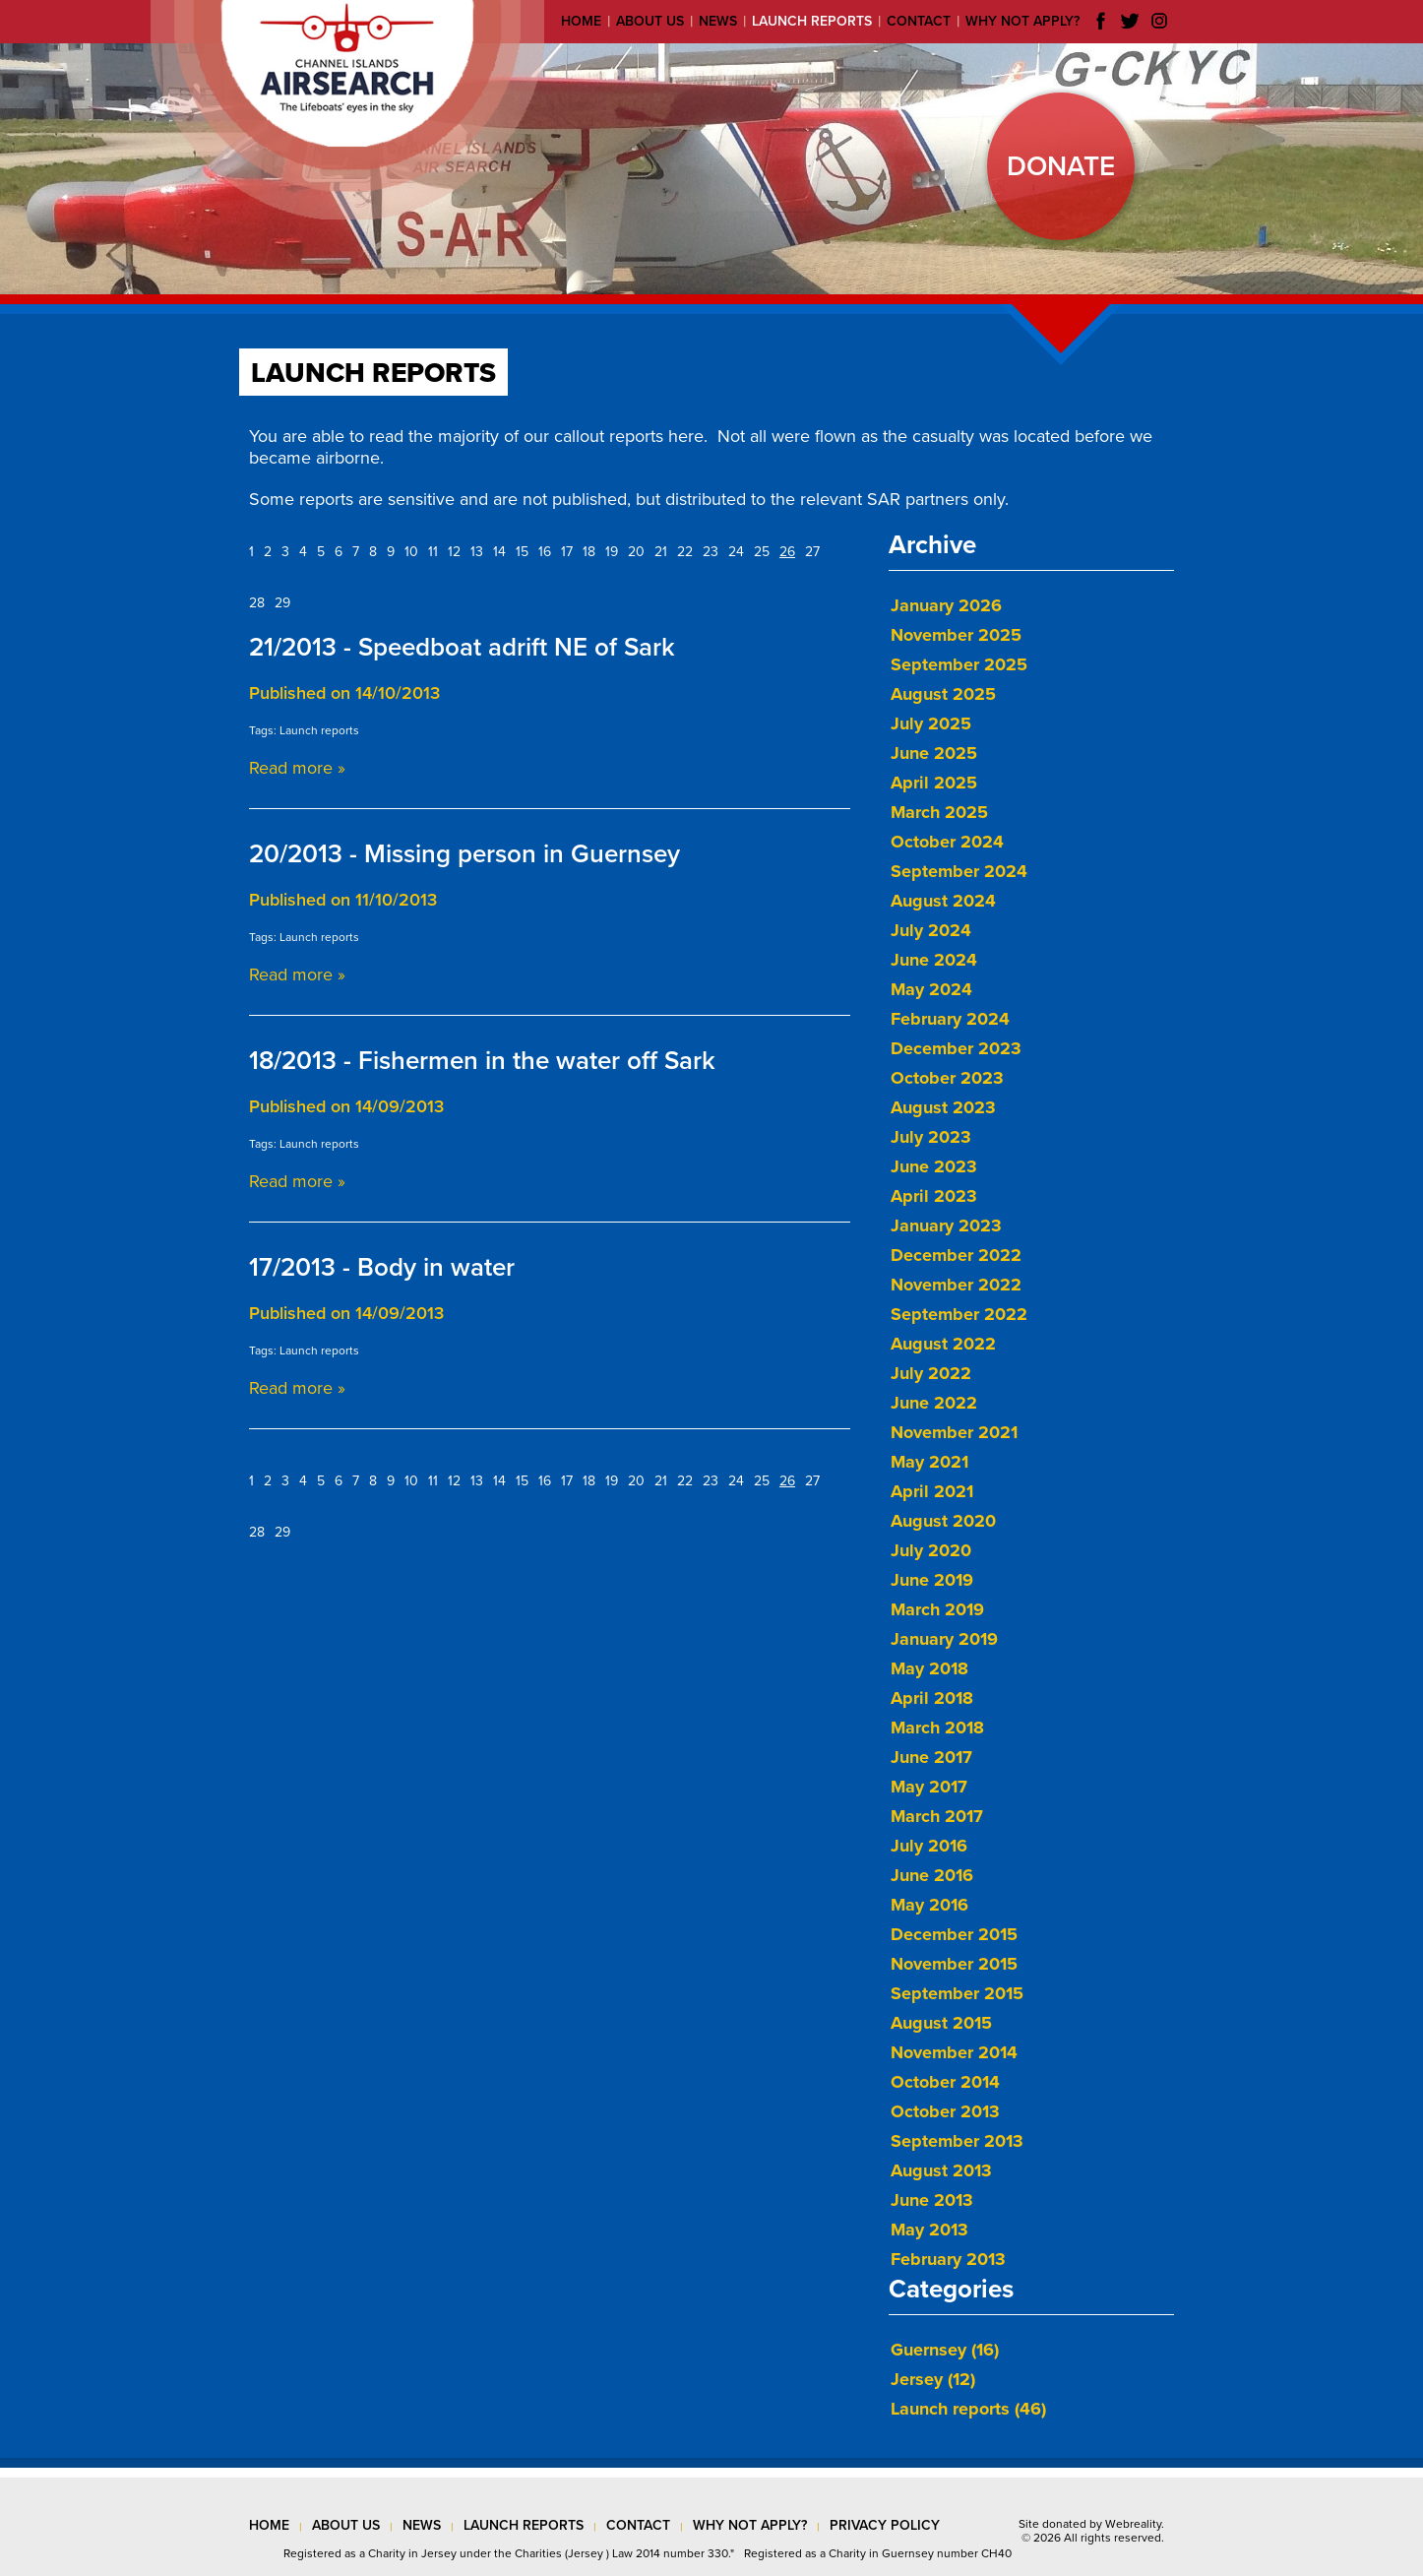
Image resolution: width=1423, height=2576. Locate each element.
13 (476, 551)
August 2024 (943, 900)
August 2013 (941, 2170)
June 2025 (934, 753)
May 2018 (929, 1668)
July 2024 (931, 930)
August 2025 (943, 694)
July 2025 (931, 723)
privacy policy (885, 2525)
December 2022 (956, 1255)
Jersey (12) (933, 2379)
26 (787, 551)
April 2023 (934, 1196)
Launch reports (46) (968, 2408)
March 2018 (937, 1727)
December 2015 (954, 1934)
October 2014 (945, 2082)
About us (650, 21)
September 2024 (959, 871)
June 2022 (934, 1403)
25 (762, 551)
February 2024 (950, 1019)
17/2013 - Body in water (382, 1267)
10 (411, 551)
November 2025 (956, 635)
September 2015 (957, 1993)
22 (685, 551)
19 (611, 551)
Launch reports (812, 21)
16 (544, 551)
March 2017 (937, 1816)
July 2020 (931, 1550)
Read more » (297, 768)
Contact (919, 21)
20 (636, 551)
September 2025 (959, 664)
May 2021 (929, 1462)
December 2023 (956, 1048)
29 (282, 603)
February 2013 (948, 2259)
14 (499, 551)
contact (638, 2525)
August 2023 (943, 1107)
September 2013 (957, 2141)
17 (567, 551)
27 (812, 551)
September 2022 (959, 1314)
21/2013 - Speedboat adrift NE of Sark (462, 647)
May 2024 (931, 989)
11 (433, 551)
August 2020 (943, 1521)
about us (346, 2525)
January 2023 (946, 1225)
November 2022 (956, 1284)
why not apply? (750, 2525)
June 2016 (932, 1875)
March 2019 (937, 1609)
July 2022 (931, 1373)
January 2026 (946, 605)
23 (710, 551)
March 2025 (939, 812)
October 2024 (947, 841)
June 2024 (934, 960)
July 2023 (931, 1137)
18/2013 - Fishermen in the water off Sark (482, 1060)
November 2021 (954, 1432)
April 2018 (932, 1698)
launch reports (524, 2525)
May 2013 (929, 2229)
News (718, 21)
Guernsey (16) (945, 2349)
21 (660, 551)
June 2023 (934, 1166)
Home (581, 21)
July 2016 (929, 1845)
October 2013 (945, 2111)
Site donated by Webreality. (1091, 2524)
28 (257, 603)
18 (589, 551)
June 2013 (932, 2200)
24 (736, 551)
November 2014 (954, 2052)
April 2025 (934, 782)
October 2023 (947, 1078)
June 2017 (931, 1757)
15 (522, 551)
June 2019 (932, 1580)
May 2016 (929, 1905)
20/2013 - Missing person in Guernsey (464, 854)
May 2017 (929, 1786)
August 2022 (943, 1343)
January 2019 (944, 1639)
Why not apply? (1022, 21)
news (421, 2525)
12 (454, 551)
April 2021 (932, 1491)
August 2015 (941, 2023)
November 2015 (954, 1964)
